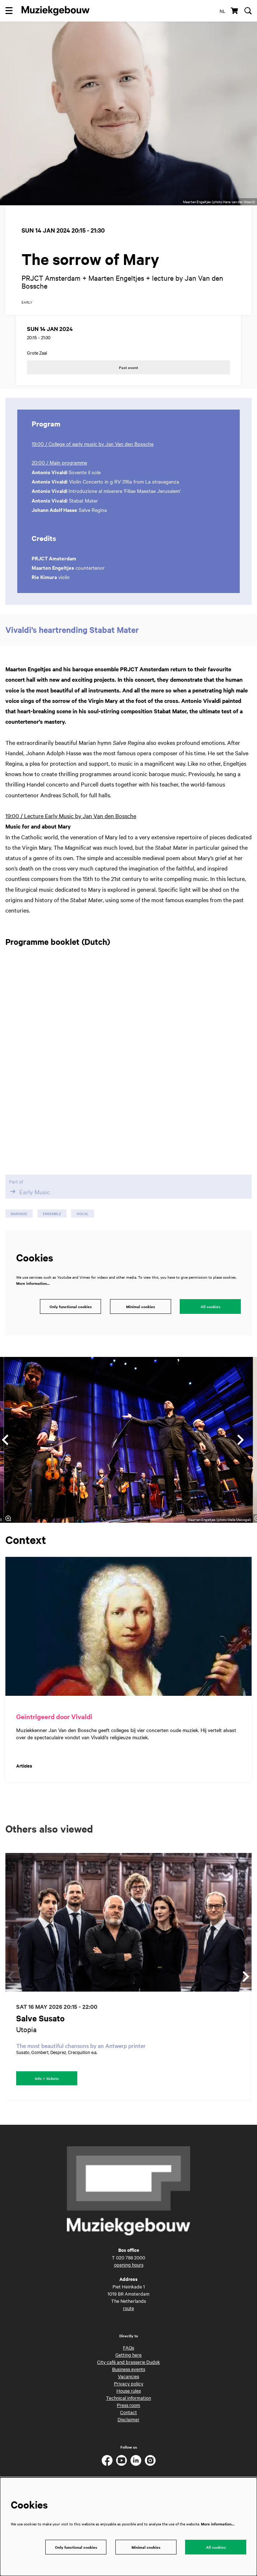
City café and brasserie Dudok (128, 2372)
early (27, 312)
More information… (33, 1293)
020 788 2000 (130, 2267)
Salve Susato (40, 2028)
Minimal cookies (140, 1317)
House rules (128, 2400)
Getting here (128, 2364)
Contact (128, 2422)
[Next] (241, 1450)
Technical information (128, 2407)
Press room (128, 2415)
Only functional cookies (71, 1317)
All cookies (210, 1317)
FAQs (128, 2357)
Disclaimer (128, 2429)
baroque (19, 1224)
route (128, 2318)
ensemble (52, 1224)
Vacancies (128, 2386)
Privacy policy (128, 2393)
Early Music (29, 1201)
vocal (83, 1224)
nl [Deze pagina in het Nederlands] (222, 10)
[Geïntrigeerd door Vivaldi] (128, 1636)
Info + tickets (47, 2088)
